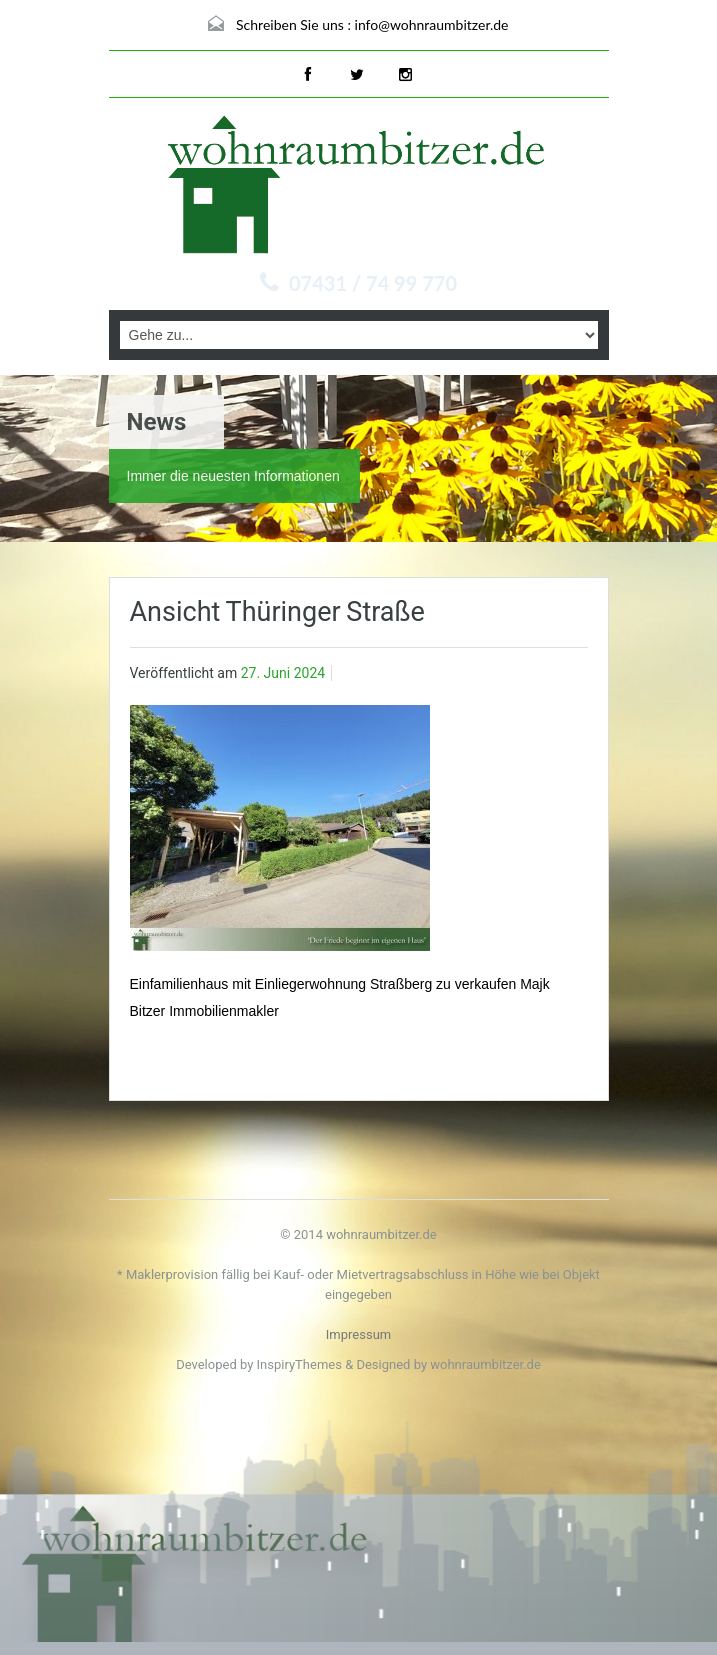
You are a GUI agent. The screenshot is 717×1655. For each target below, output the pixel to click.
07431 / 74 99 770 (373, 283)
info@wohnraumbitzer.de (432, 24)
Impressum (358, 1334)
